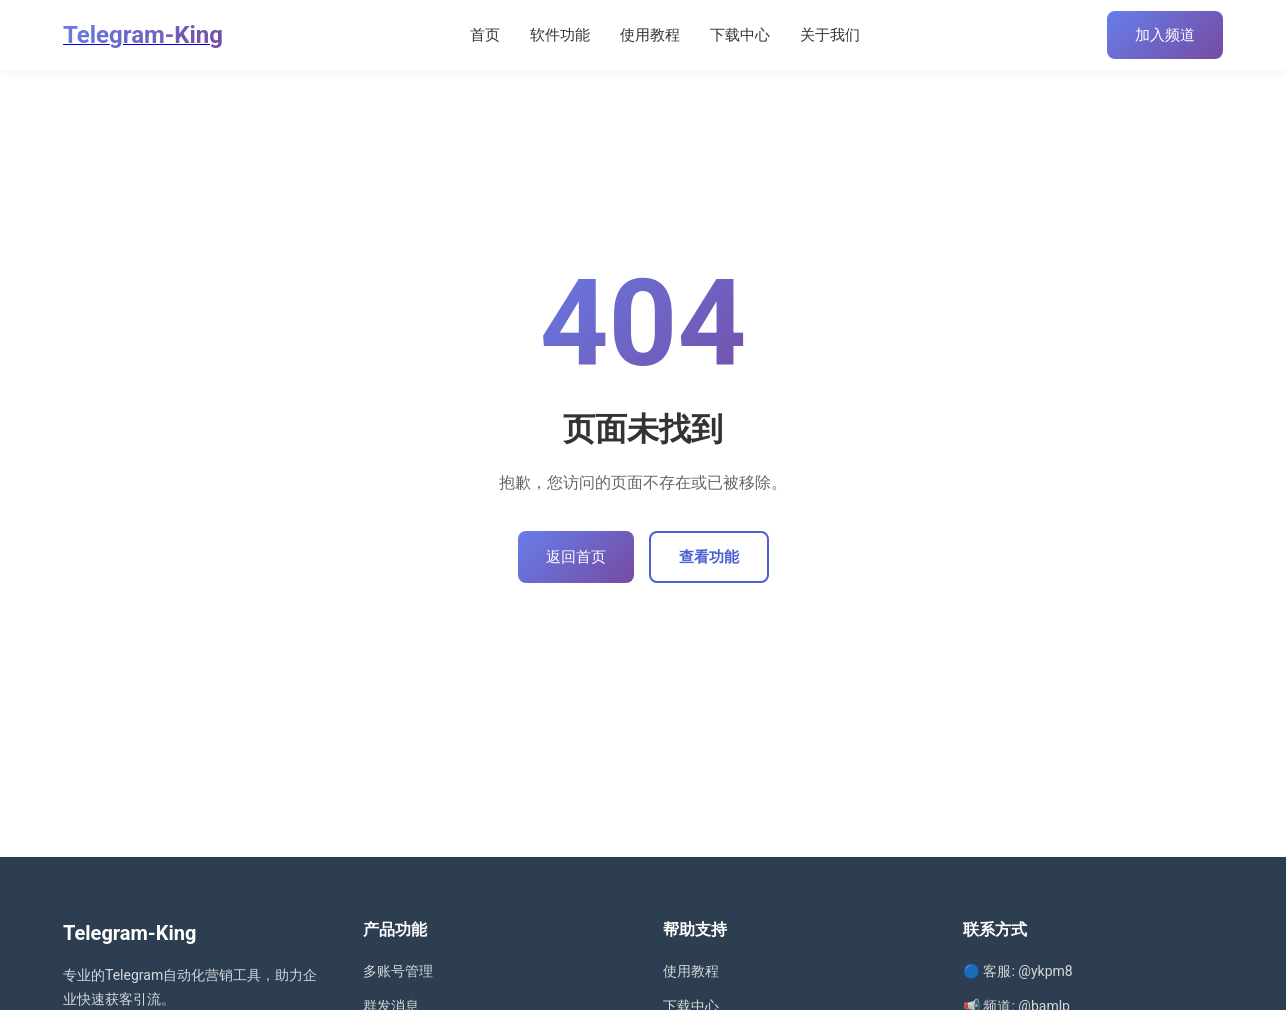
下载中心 (740, 35)
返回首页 (576, 557)
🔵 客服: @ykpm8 (1018, 971)
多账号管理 (398, 971)
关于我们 (830, 35)
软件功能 (560, 35)
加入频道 (1165, 35)
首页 (485, 35)
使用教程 (650, 35)
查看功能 (709, 557)
